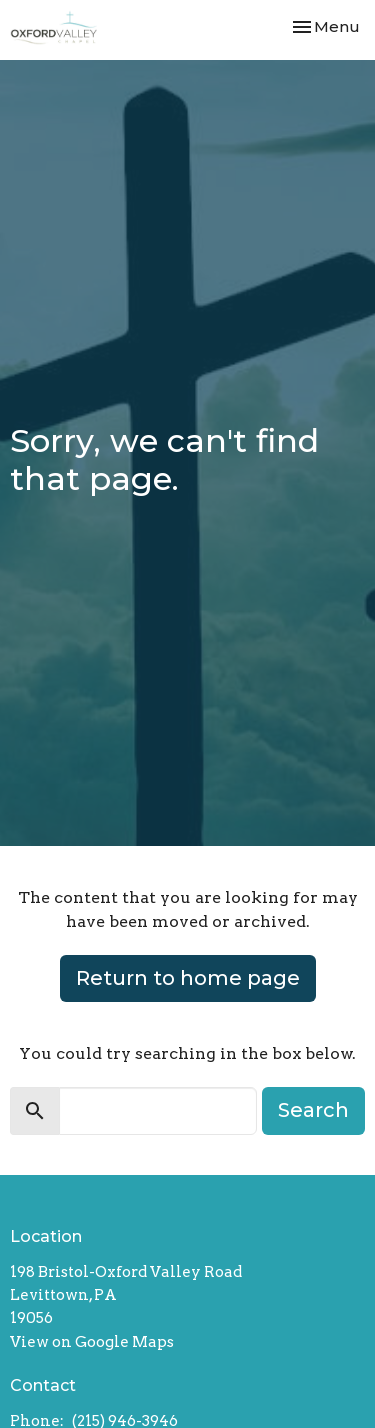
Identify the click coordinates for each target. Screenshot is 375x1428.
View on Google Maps (92, 1342)
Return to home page (188, 978)
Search (313, 1110)
